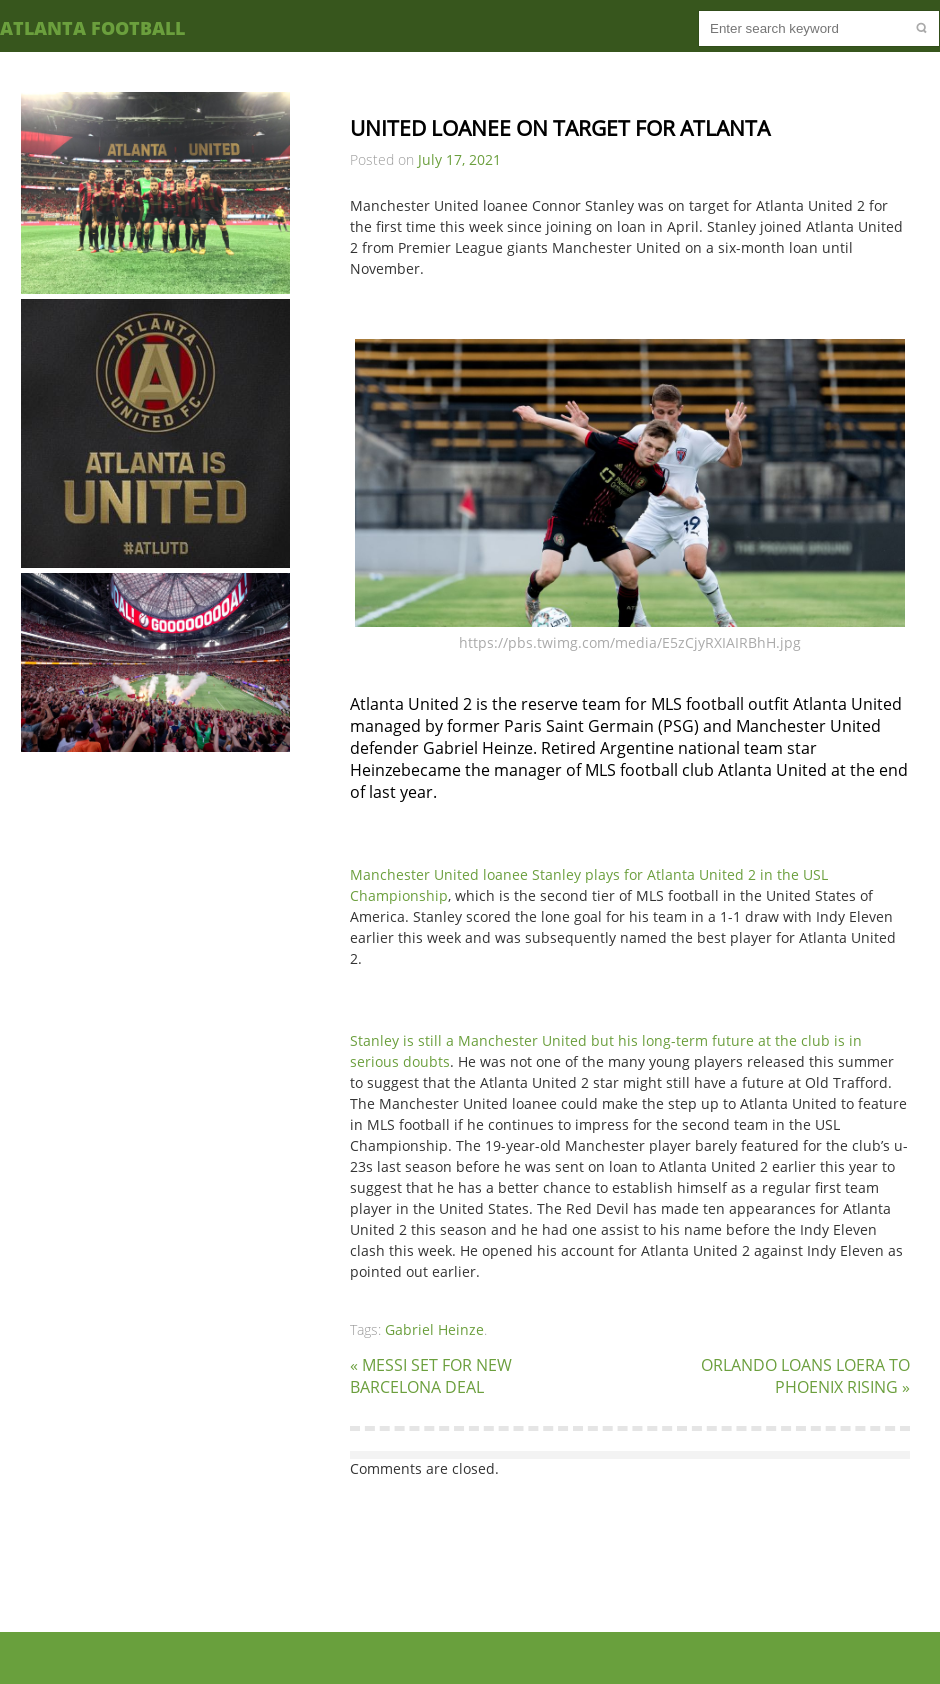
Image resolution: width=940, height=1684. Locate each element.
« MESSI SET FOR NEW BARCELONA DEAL (431, 1376)
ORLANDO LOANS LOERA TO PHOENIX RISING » (805, 1376)
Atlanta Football (92, 28)
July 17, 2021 (459, 159)
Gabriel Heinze (434, 1329)
